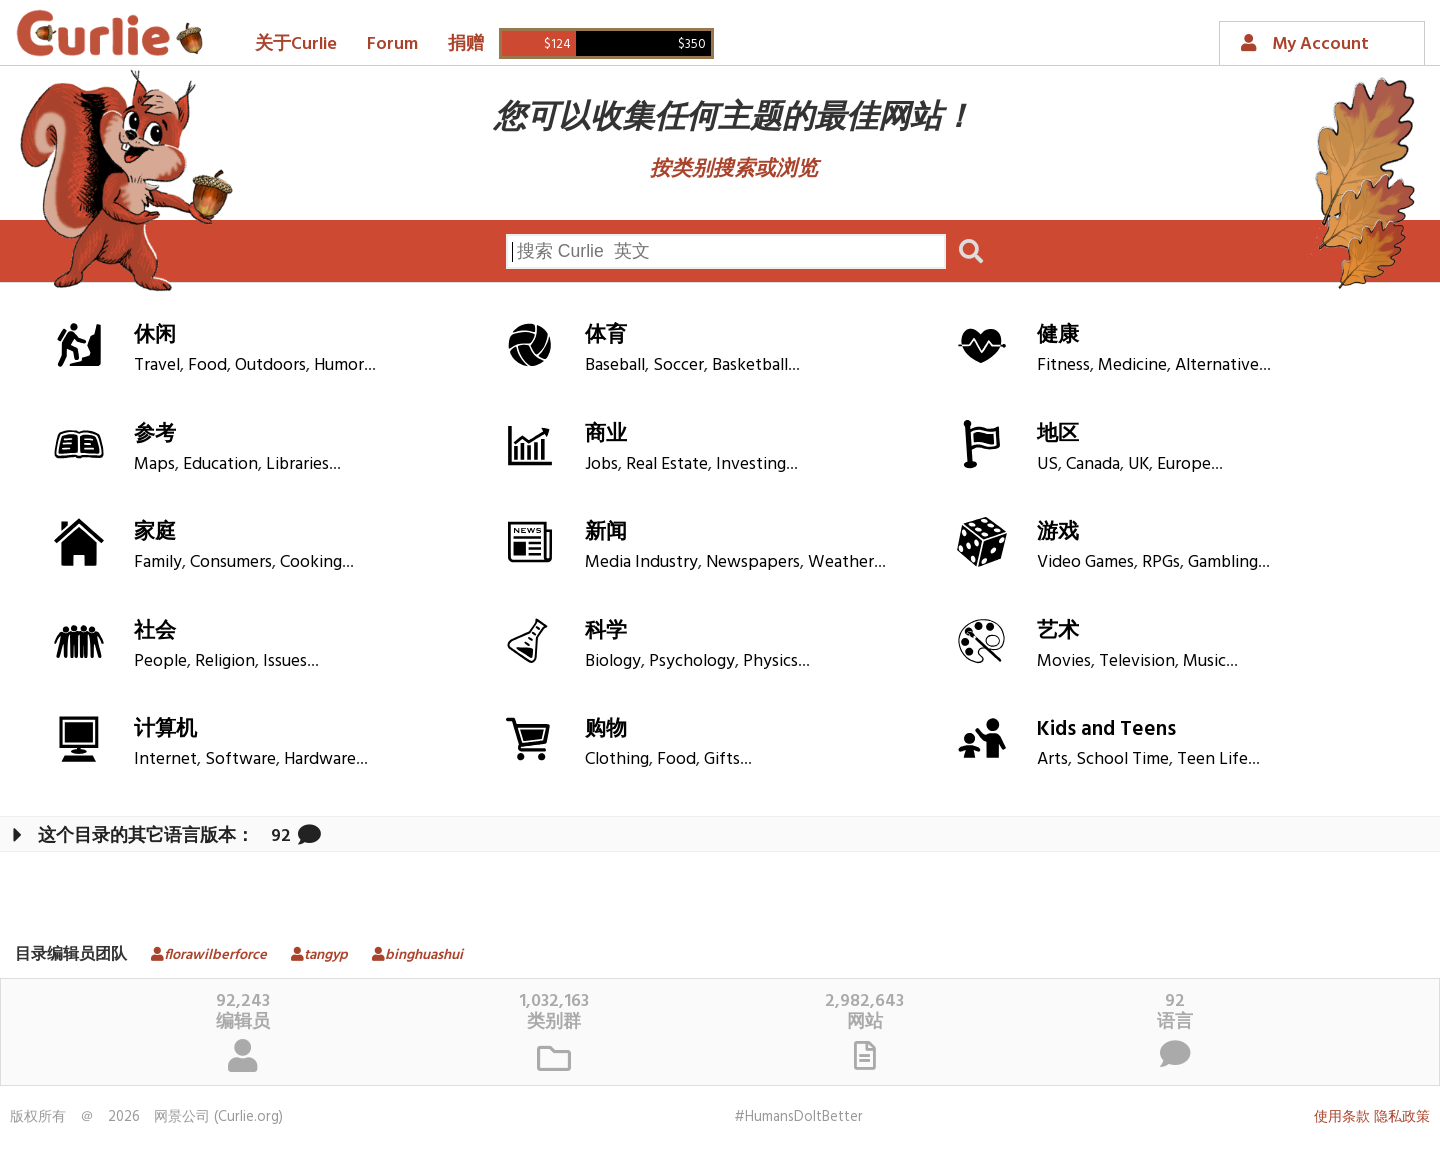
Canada (1093, 464)
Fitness (1063, 365)
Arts (1052, 759)
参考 (155, 434)
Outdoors (270, 365)
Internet (165, 759)
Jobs (601, 464)
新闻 (606, 532)
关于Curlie (296, 44)
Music (1204, 661)
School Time (1122, 759)
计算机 (165, 729)
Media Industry (641, 562)
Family (158, 562)
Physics (770, 661)
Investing (751, 464)
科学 (606, 631)
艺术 (1058, 631)
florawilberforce (201, 955)
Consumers (231, 562)
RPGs (1161, 562)
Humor (339, 365)
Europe (1184, 464)
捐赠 (466, 44)
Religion (225, 661)
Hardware (320, 759)
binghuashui (410, 955)
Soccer (678, 365)
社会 (155, 631)
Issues (285, 661)
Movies (1064, 661)
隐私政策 (1402, 1117)
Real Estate (667, 464)
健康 (1058, 335)
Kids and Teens (1106, 729)
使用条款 (1342, 1117)
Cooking (311, 562)
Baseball (615, 365)
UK (1138, 464)
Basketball (750, 365)
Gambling (1223, 562)
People (160, 661)
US (1047, 464)
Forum (392, 44)
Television (1137, 661)
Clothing (617, 759)
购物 (606, 729)
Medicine (1132, 365)
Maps (154, 464)
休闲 (155, 335)
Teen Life (1212, 759)
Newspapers (753, 562)
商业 (606, 434)
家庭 (155, 532)
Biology (613, 661)
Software (240, 759)
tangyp (312, 955)
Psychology (692, 661)
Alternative (1217, 365)
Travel (157, 365)
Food (207, 365)
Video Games (1085, 562)
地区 (1058, 434)
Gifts (722, 759)
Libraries (297, 464)
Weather (841, 562)
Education (220, 464)
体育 (606, 335)
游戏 (1058, 532)
